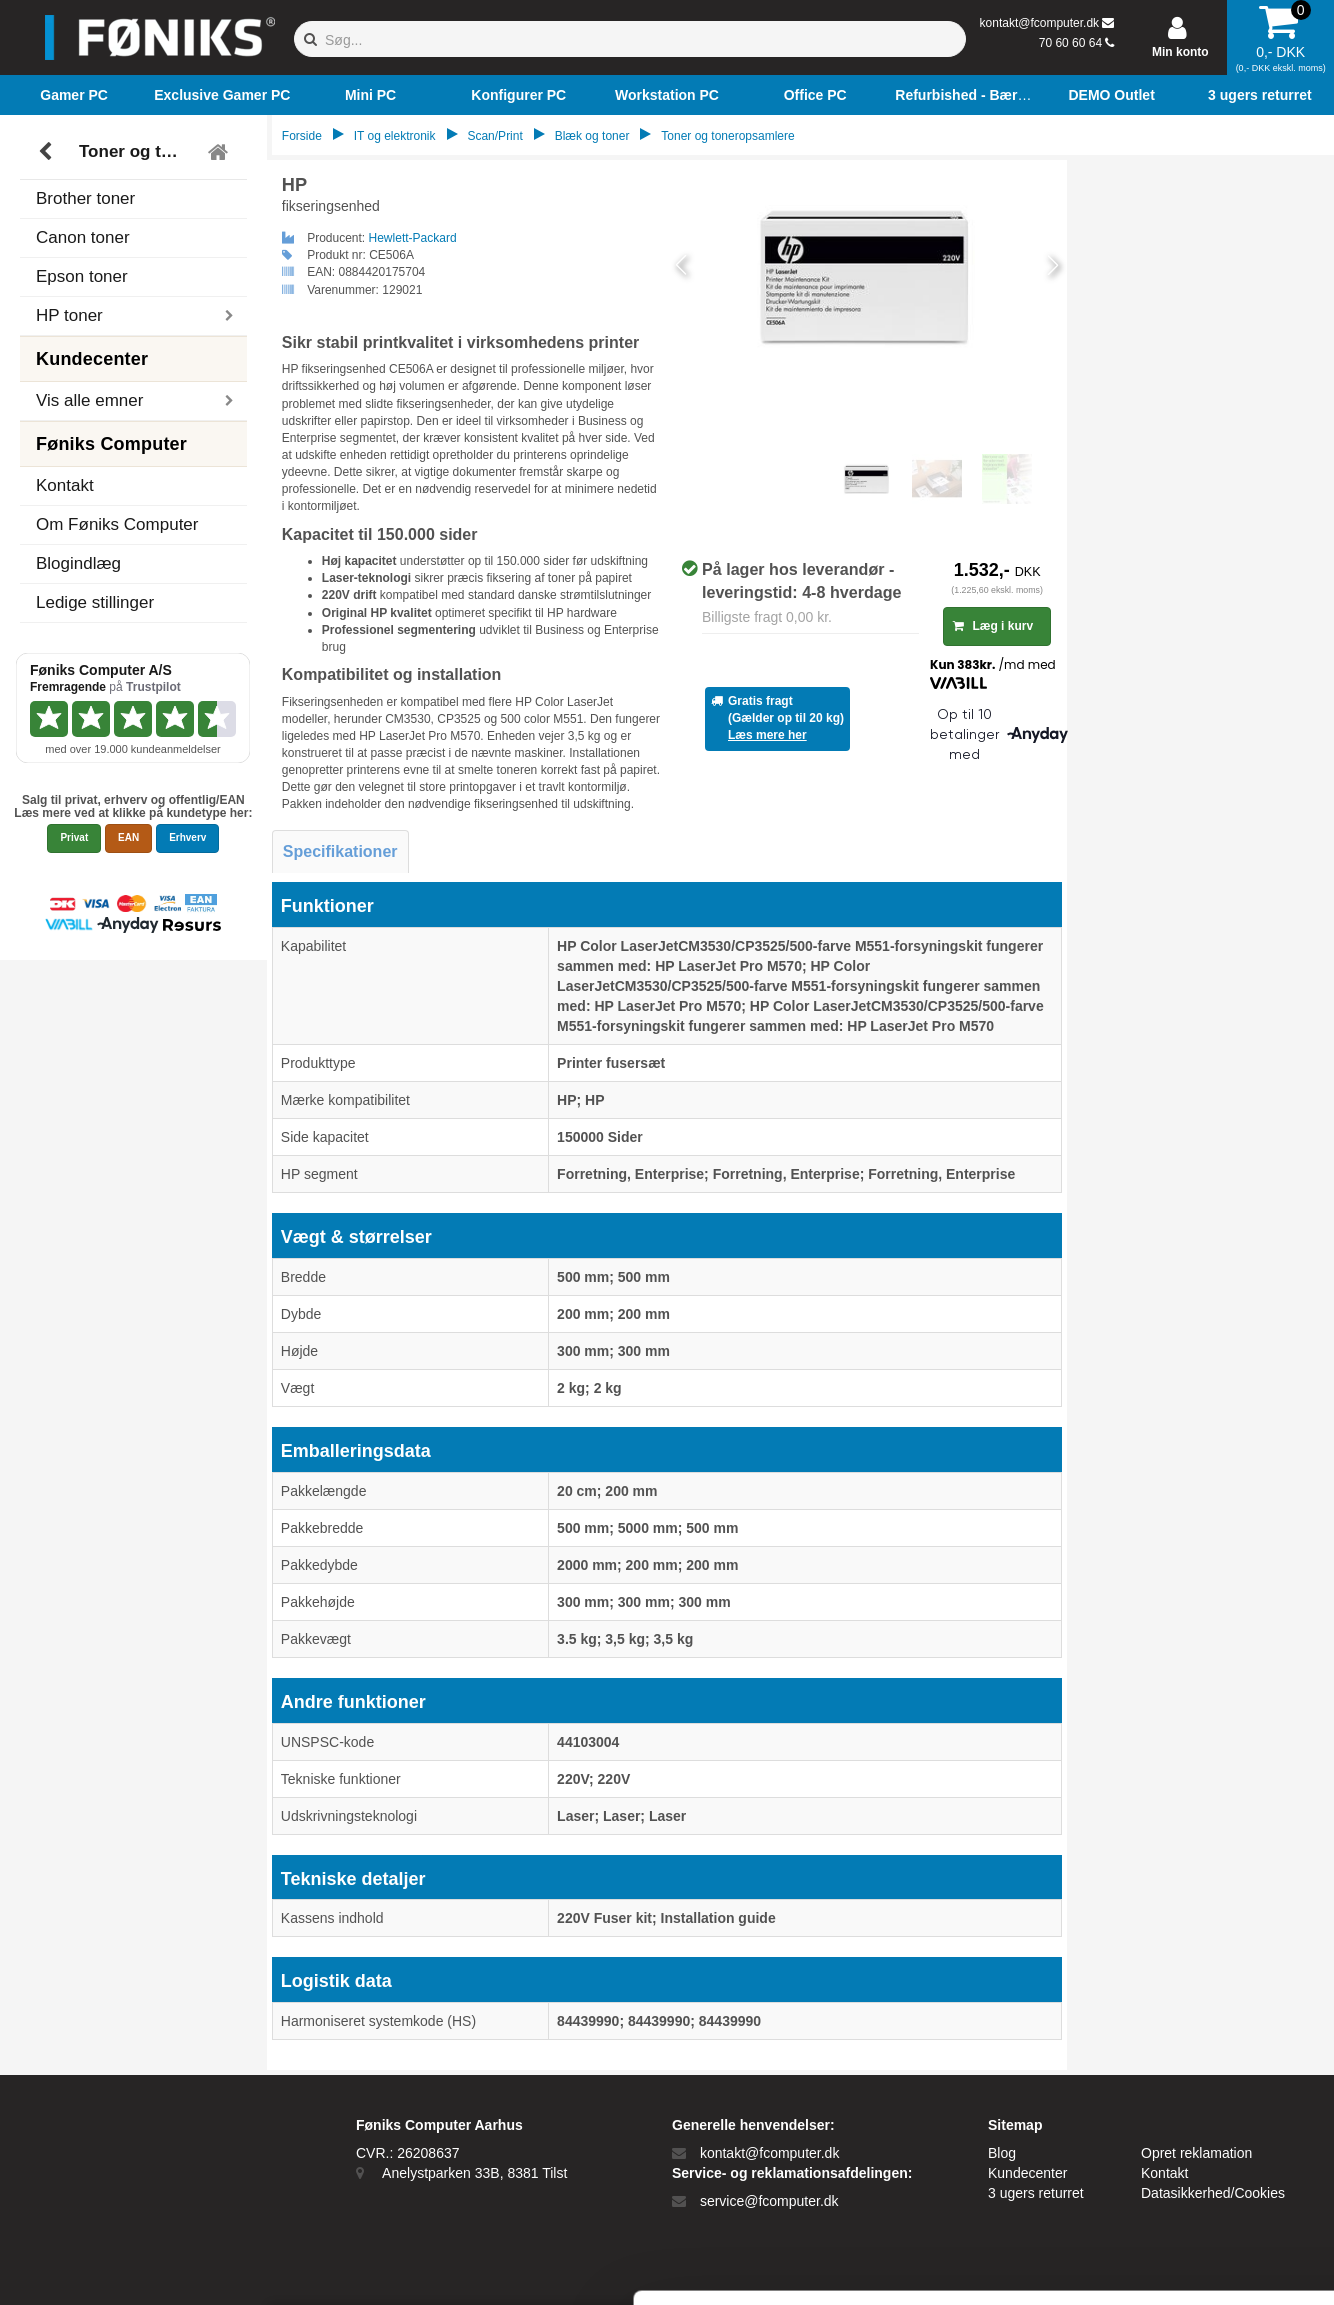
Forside (302, 136)
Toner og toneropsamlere (136, 151)
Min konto (1180, 52)
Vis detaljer (1039, 2265)
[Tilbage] (47, 152)
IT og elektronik (395, 136)
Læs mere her (767, 735)
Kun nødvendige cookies (1167, 2134)
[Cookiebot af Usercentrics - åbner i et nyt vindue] (129, 2266)
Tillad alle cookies (1167, 2068)
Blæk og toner (592, 136)
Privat (74, 837)
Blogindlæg (78, 563)
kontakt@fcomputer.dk (1040, 23)
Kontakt (65, 485)
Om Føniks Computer (117, 524)
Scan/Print (494, 136)
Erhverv (187, 837)
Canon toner (83, 237)
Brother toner (85, 198)
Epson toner (82, 276)
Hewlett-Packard (413, 238)
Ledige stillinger (95, 602)
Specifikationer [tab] (340, 851)
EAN (128, 837)
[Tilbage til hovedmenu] (220, 152)
